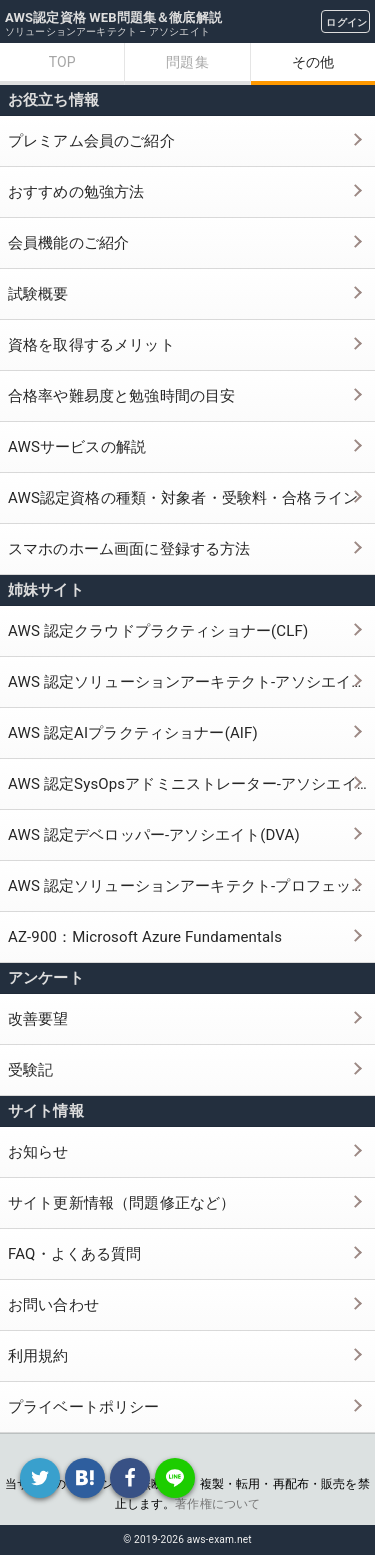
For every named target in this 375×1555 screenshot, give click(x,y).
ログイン (346, 22)
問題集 (187, 62)
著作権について (217, 1504)
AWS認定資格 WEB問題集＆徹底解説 (113, 17)
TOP (62, 62)
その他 (313, 62)
